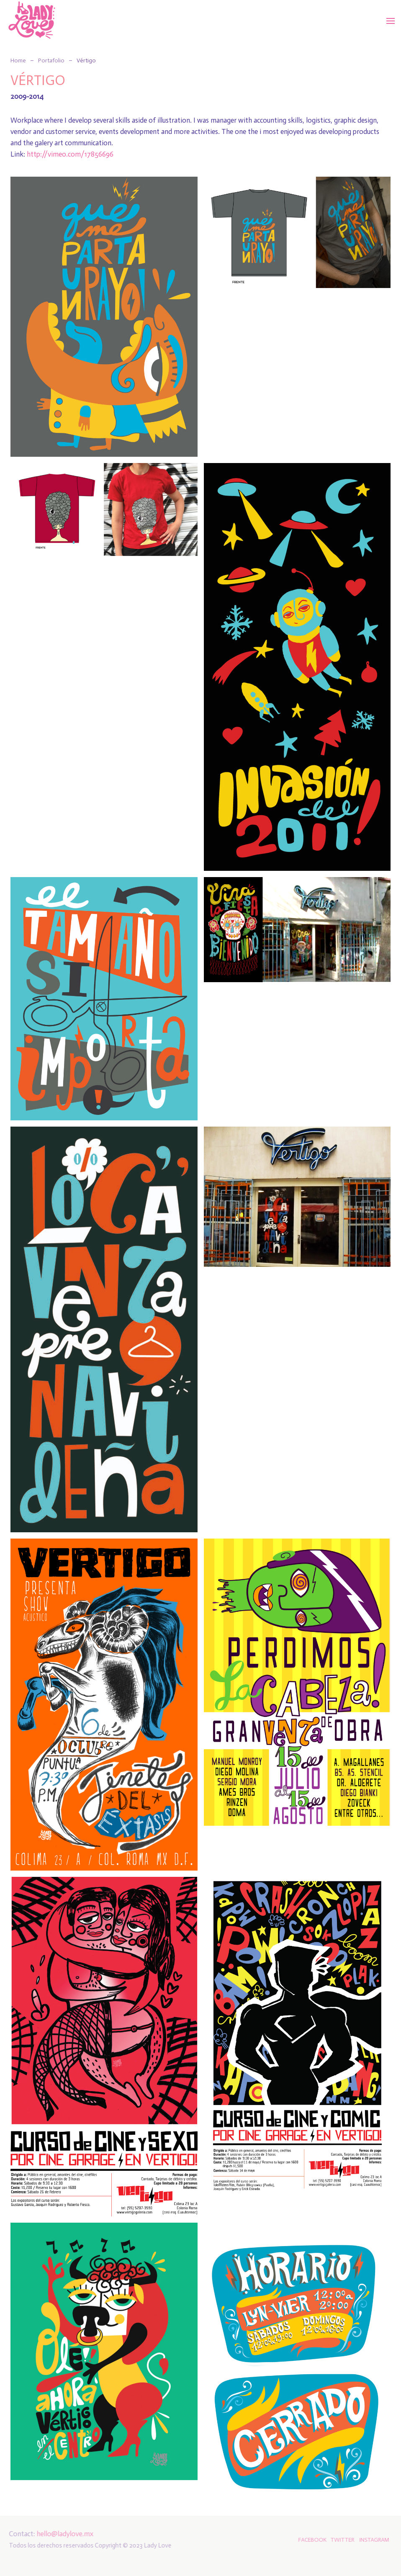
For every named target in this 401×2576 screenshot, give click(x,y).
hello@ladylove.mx (62, 2534)
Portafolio (51, 60)
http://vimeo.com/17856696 (70, 154)
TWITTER (340, 2539)
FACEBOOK (310, 2539)
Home (18, 60)
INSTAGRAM (372, 2539)
